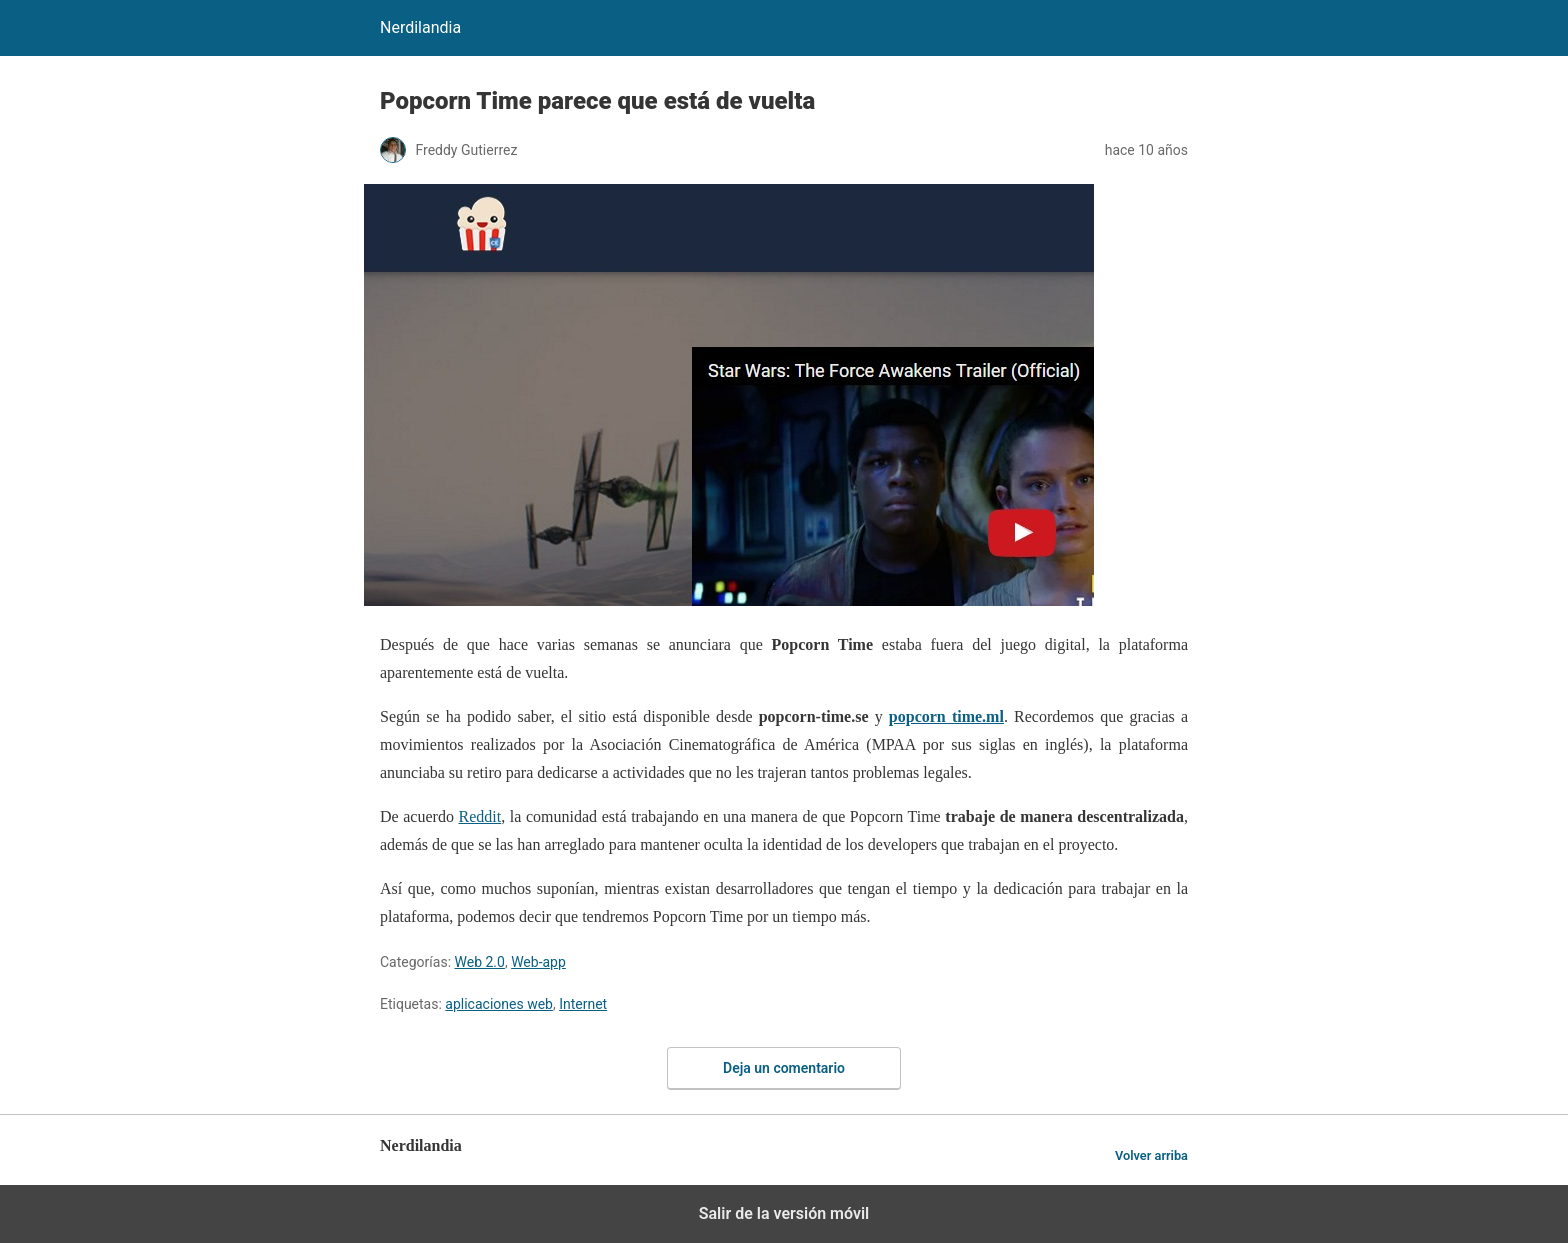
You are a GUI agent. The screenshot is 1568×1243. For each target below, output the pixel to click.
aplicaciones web (499, 1004)
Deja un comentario (784, 1068)
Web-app (538, 962)
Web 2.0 (480, 962)
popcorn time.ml (946, 716)
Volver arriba (1151, 1155)
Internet (583, 1004)
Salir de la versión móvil (784, 1213)
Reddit (480, 816)
